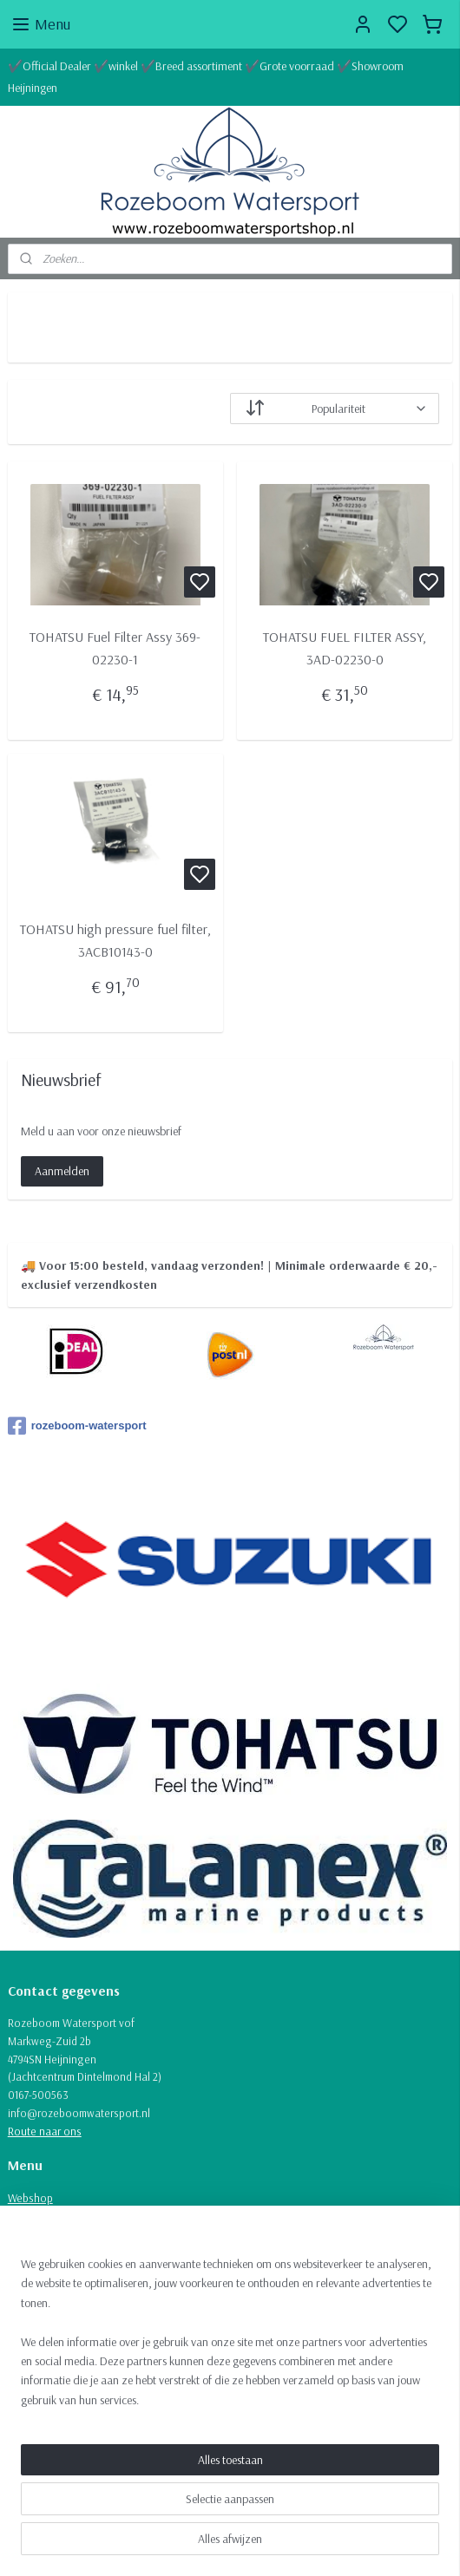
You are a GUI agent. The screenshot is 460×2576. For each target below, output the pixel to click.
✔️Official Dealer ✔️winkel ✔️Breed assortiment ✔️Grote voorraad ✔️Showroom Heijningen (206, 76)
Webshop (30, 2198)
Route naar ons (45, 2131)
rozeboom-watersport (77, 1425)
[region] (230, 2338)
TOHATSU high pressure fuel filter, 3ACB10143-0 (115, 941)
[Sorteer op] (334, 408)
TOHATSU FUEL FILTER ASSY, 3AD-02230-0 (344, 648)
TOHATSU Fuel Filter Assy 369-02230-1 (115, 648)
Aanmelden (62, 1171)
